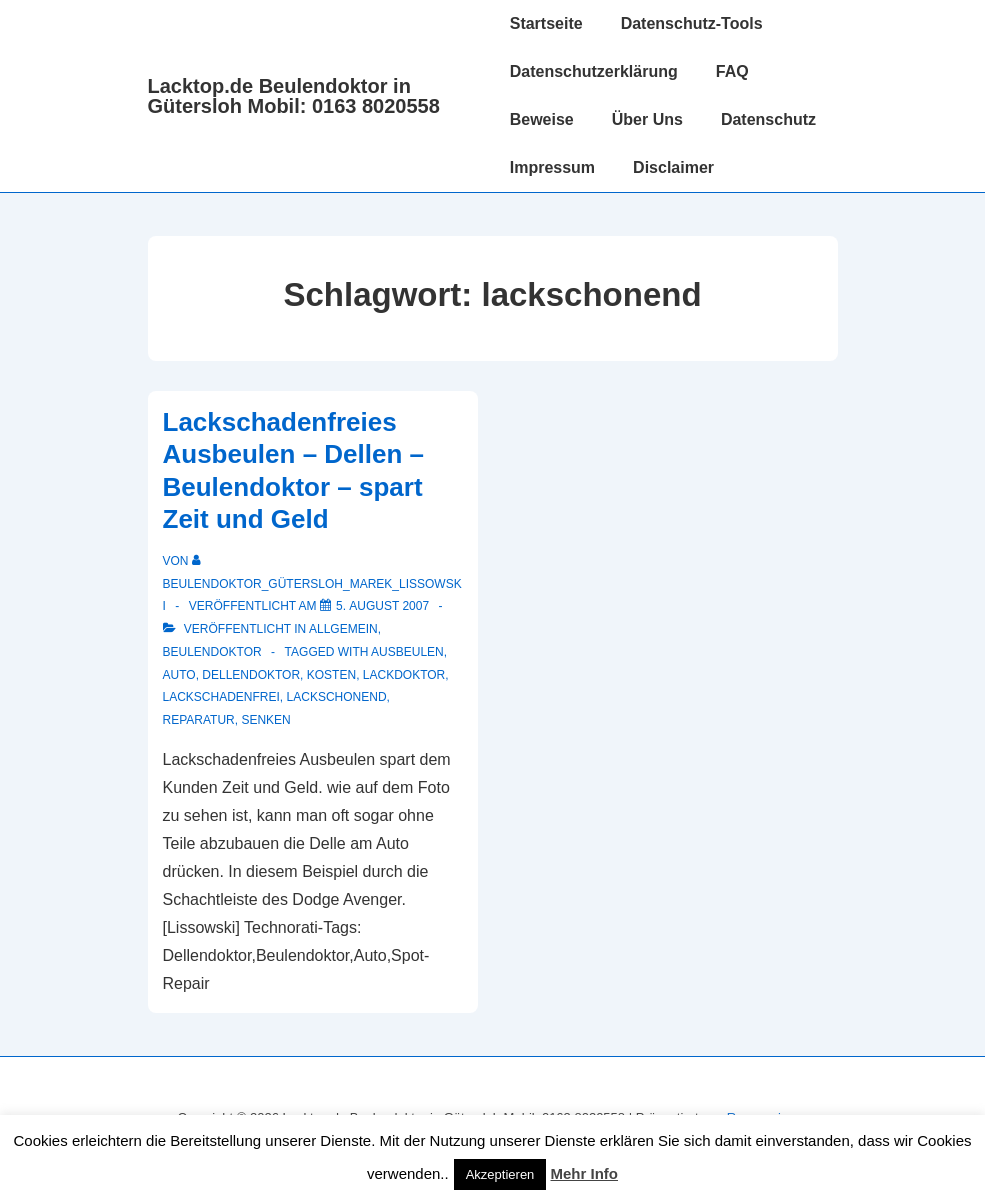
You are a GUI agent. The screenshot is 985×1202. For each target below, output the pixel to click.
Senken (265, 720)
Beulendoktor (212, 652)
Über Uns (647, 119)
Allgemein (343, 629)
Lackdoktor (404, 675)
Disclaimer (673, 167)
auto (179, 675)
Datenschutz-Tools (692, 23)
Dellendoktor (251, 675)
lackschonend (337, 697)
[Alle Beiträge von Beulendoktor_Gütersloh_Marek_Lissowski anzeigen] (312, 584)
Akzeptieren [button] (500, 1174)
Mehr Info (585, 1173)
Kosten (331, 675)
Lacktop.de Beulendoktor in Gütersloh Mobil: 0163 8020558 (294, 96)
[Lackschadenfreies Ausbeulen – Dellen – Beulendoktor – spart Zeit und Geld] (382, 606)
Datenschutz (768, 119)
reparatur (199, 720)
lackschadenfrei (221, 697)
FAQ (732, 71)
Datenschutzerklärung (594, 71)
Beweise (542, 119)
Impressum (552, 167)
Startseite (546, 23)
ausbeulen (407, 652)
